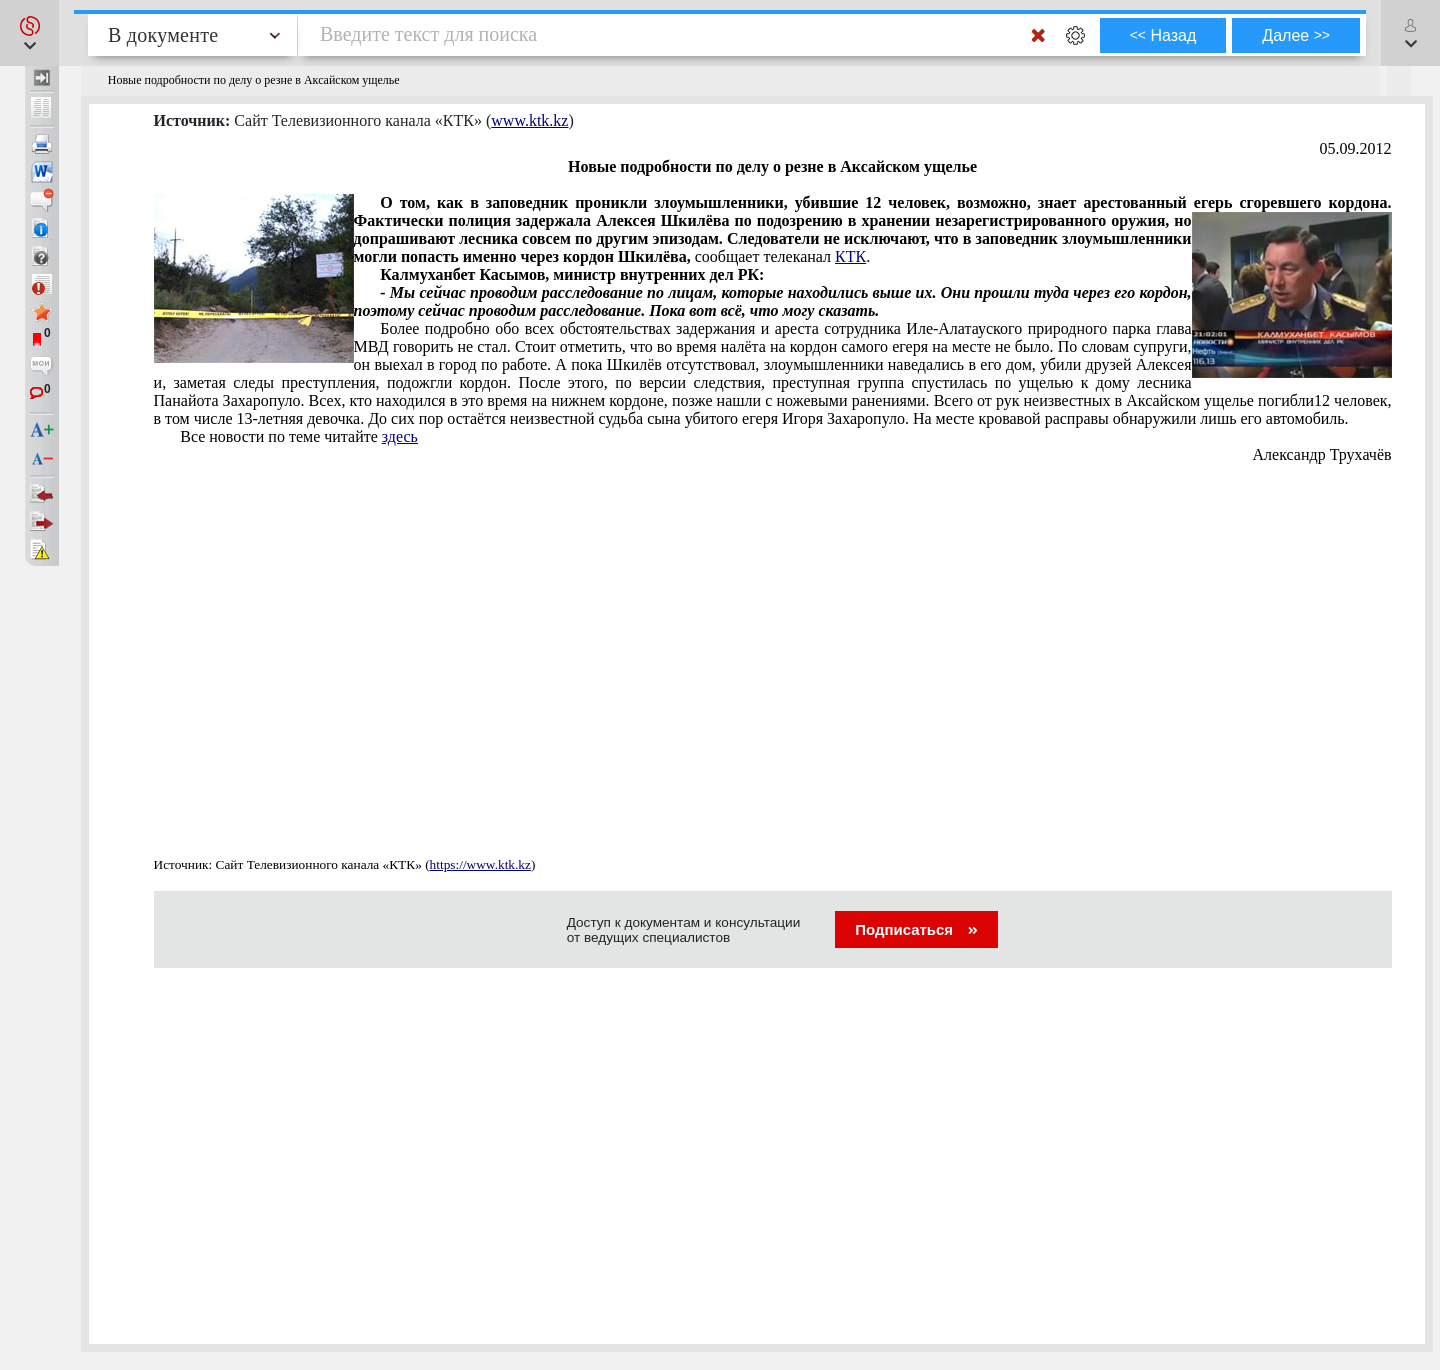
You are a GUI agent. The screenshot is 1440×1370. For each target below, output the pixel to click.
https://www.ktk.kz (480, 864)
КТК (850, 256)
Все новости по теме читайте (299, 436)
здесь (400, 436)
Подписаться (916, 929)
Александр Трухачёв (1322, 454)
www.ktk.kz (529, 120)
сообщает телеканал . (773, 230)
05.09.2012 (1356, 148)
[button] (29, 33)
